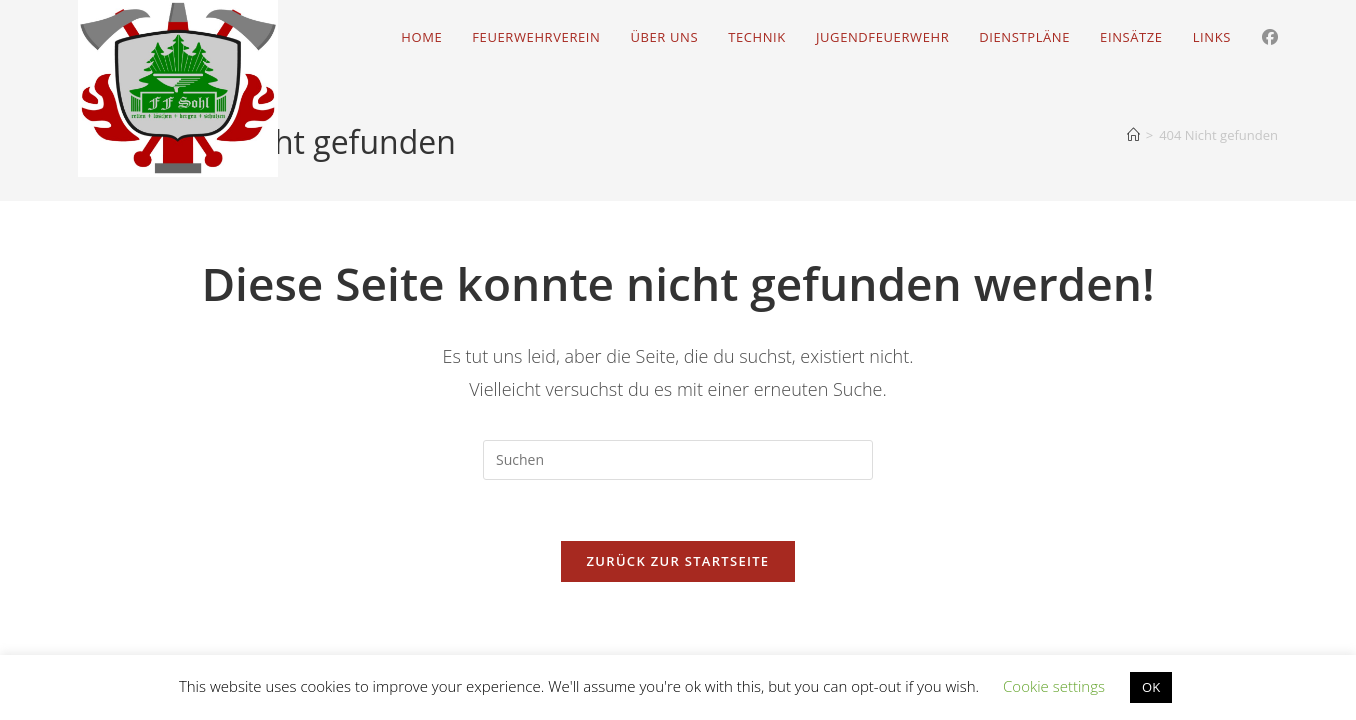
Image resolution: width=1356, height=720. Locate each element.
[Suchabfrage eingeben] (678, 460)
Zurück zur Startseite (678, 561)
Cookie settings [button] (1054, 686)
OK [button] (1151, 687)
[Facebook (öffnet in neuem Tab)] (1270, 37)
